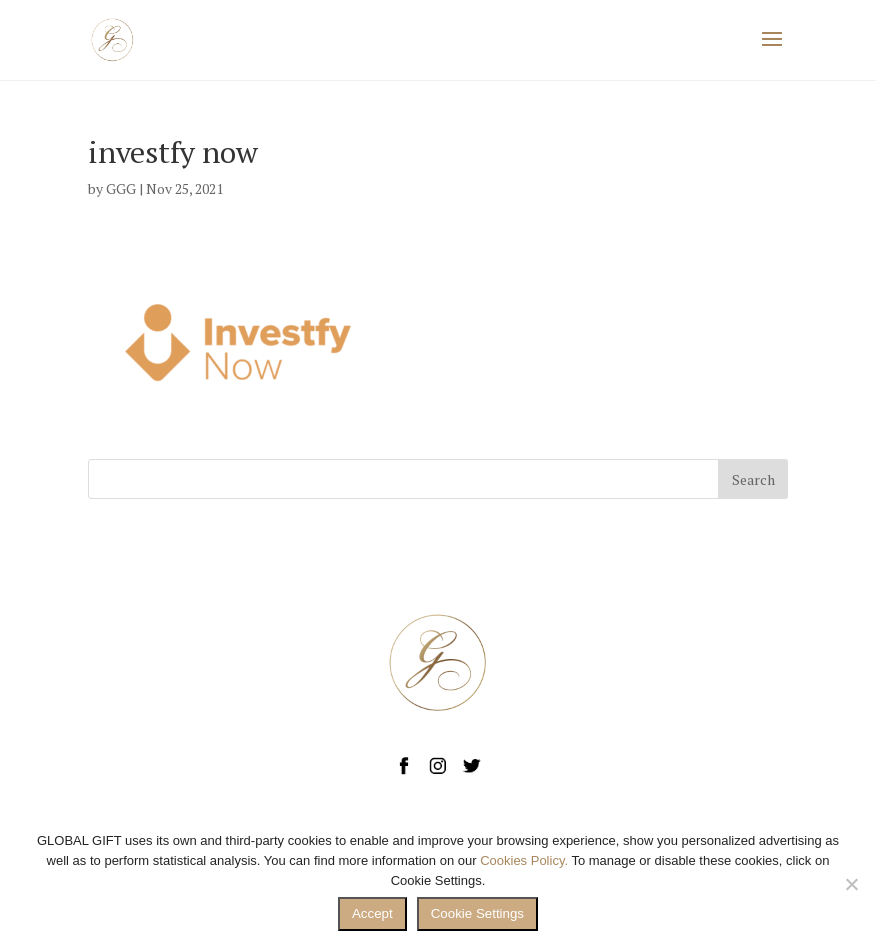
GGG (121, 188)
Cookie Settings (477, 913)
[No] (851, 884)
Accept (372, 913)
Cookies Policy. (524, 860)
